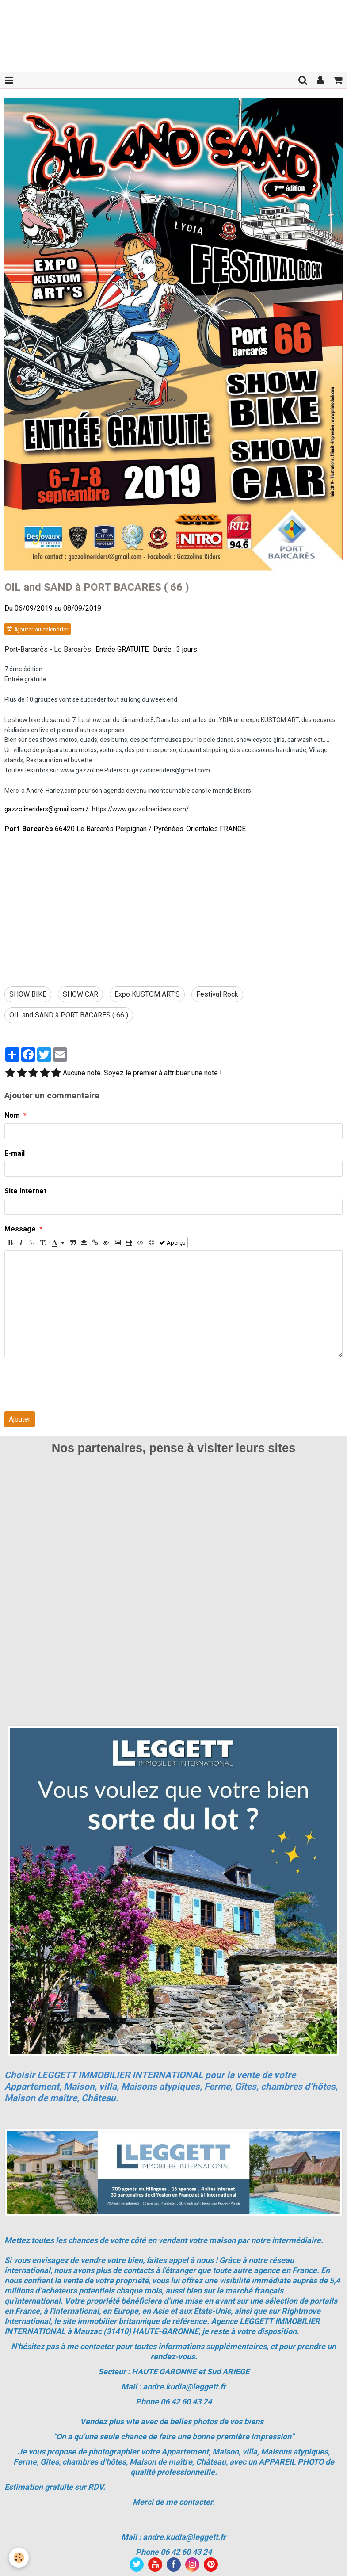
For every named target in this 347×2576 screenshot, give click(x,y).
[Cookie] (19, 2558)
